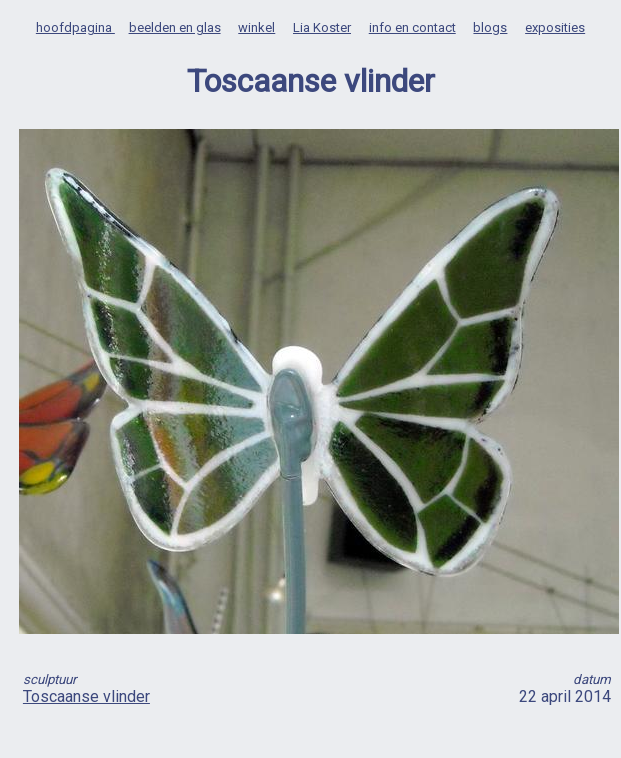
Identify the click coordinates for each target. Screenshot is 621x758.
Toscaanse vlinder (86, 696)
